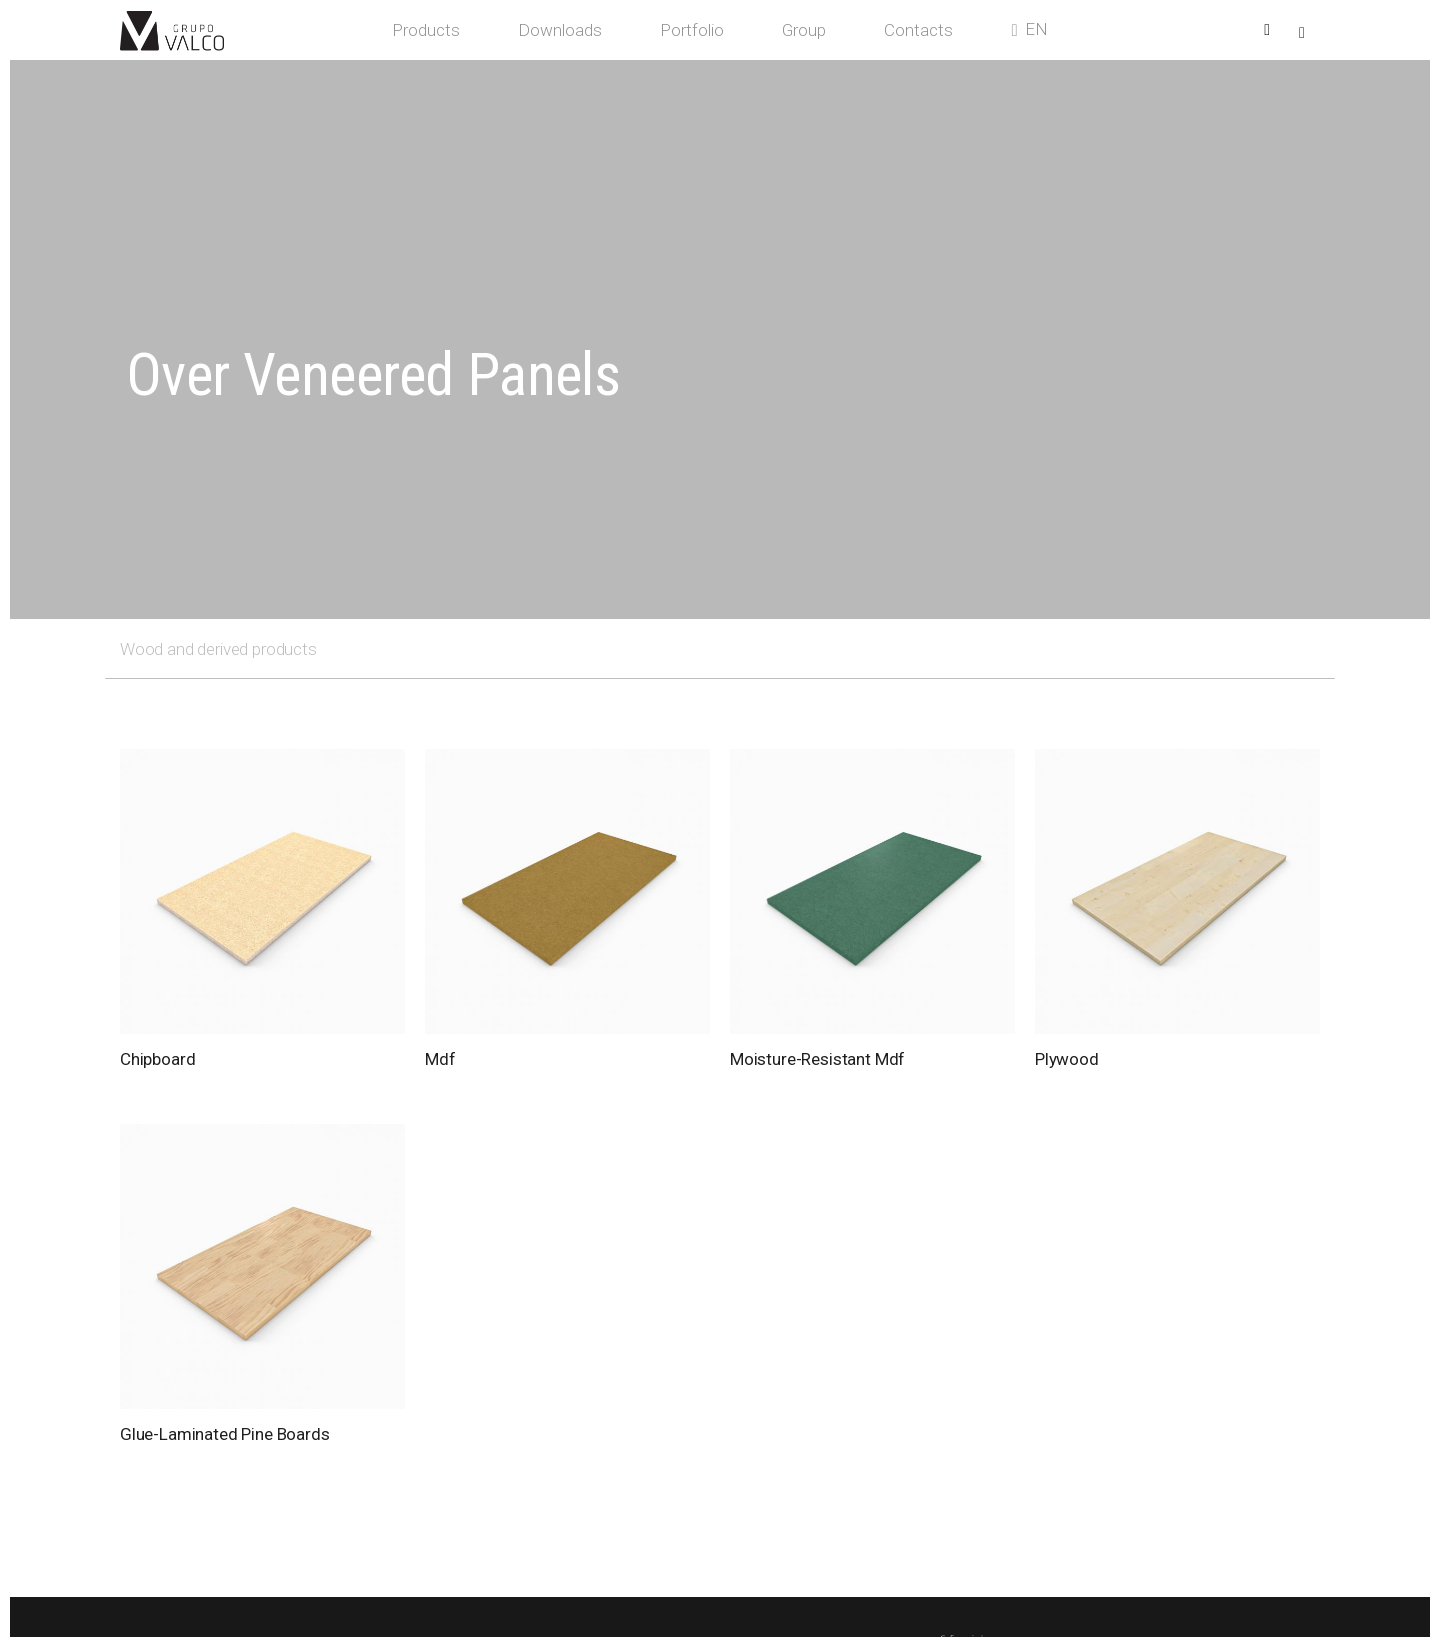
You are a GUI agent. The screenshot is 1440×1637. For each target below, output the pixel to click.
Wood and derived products (218, 649)
